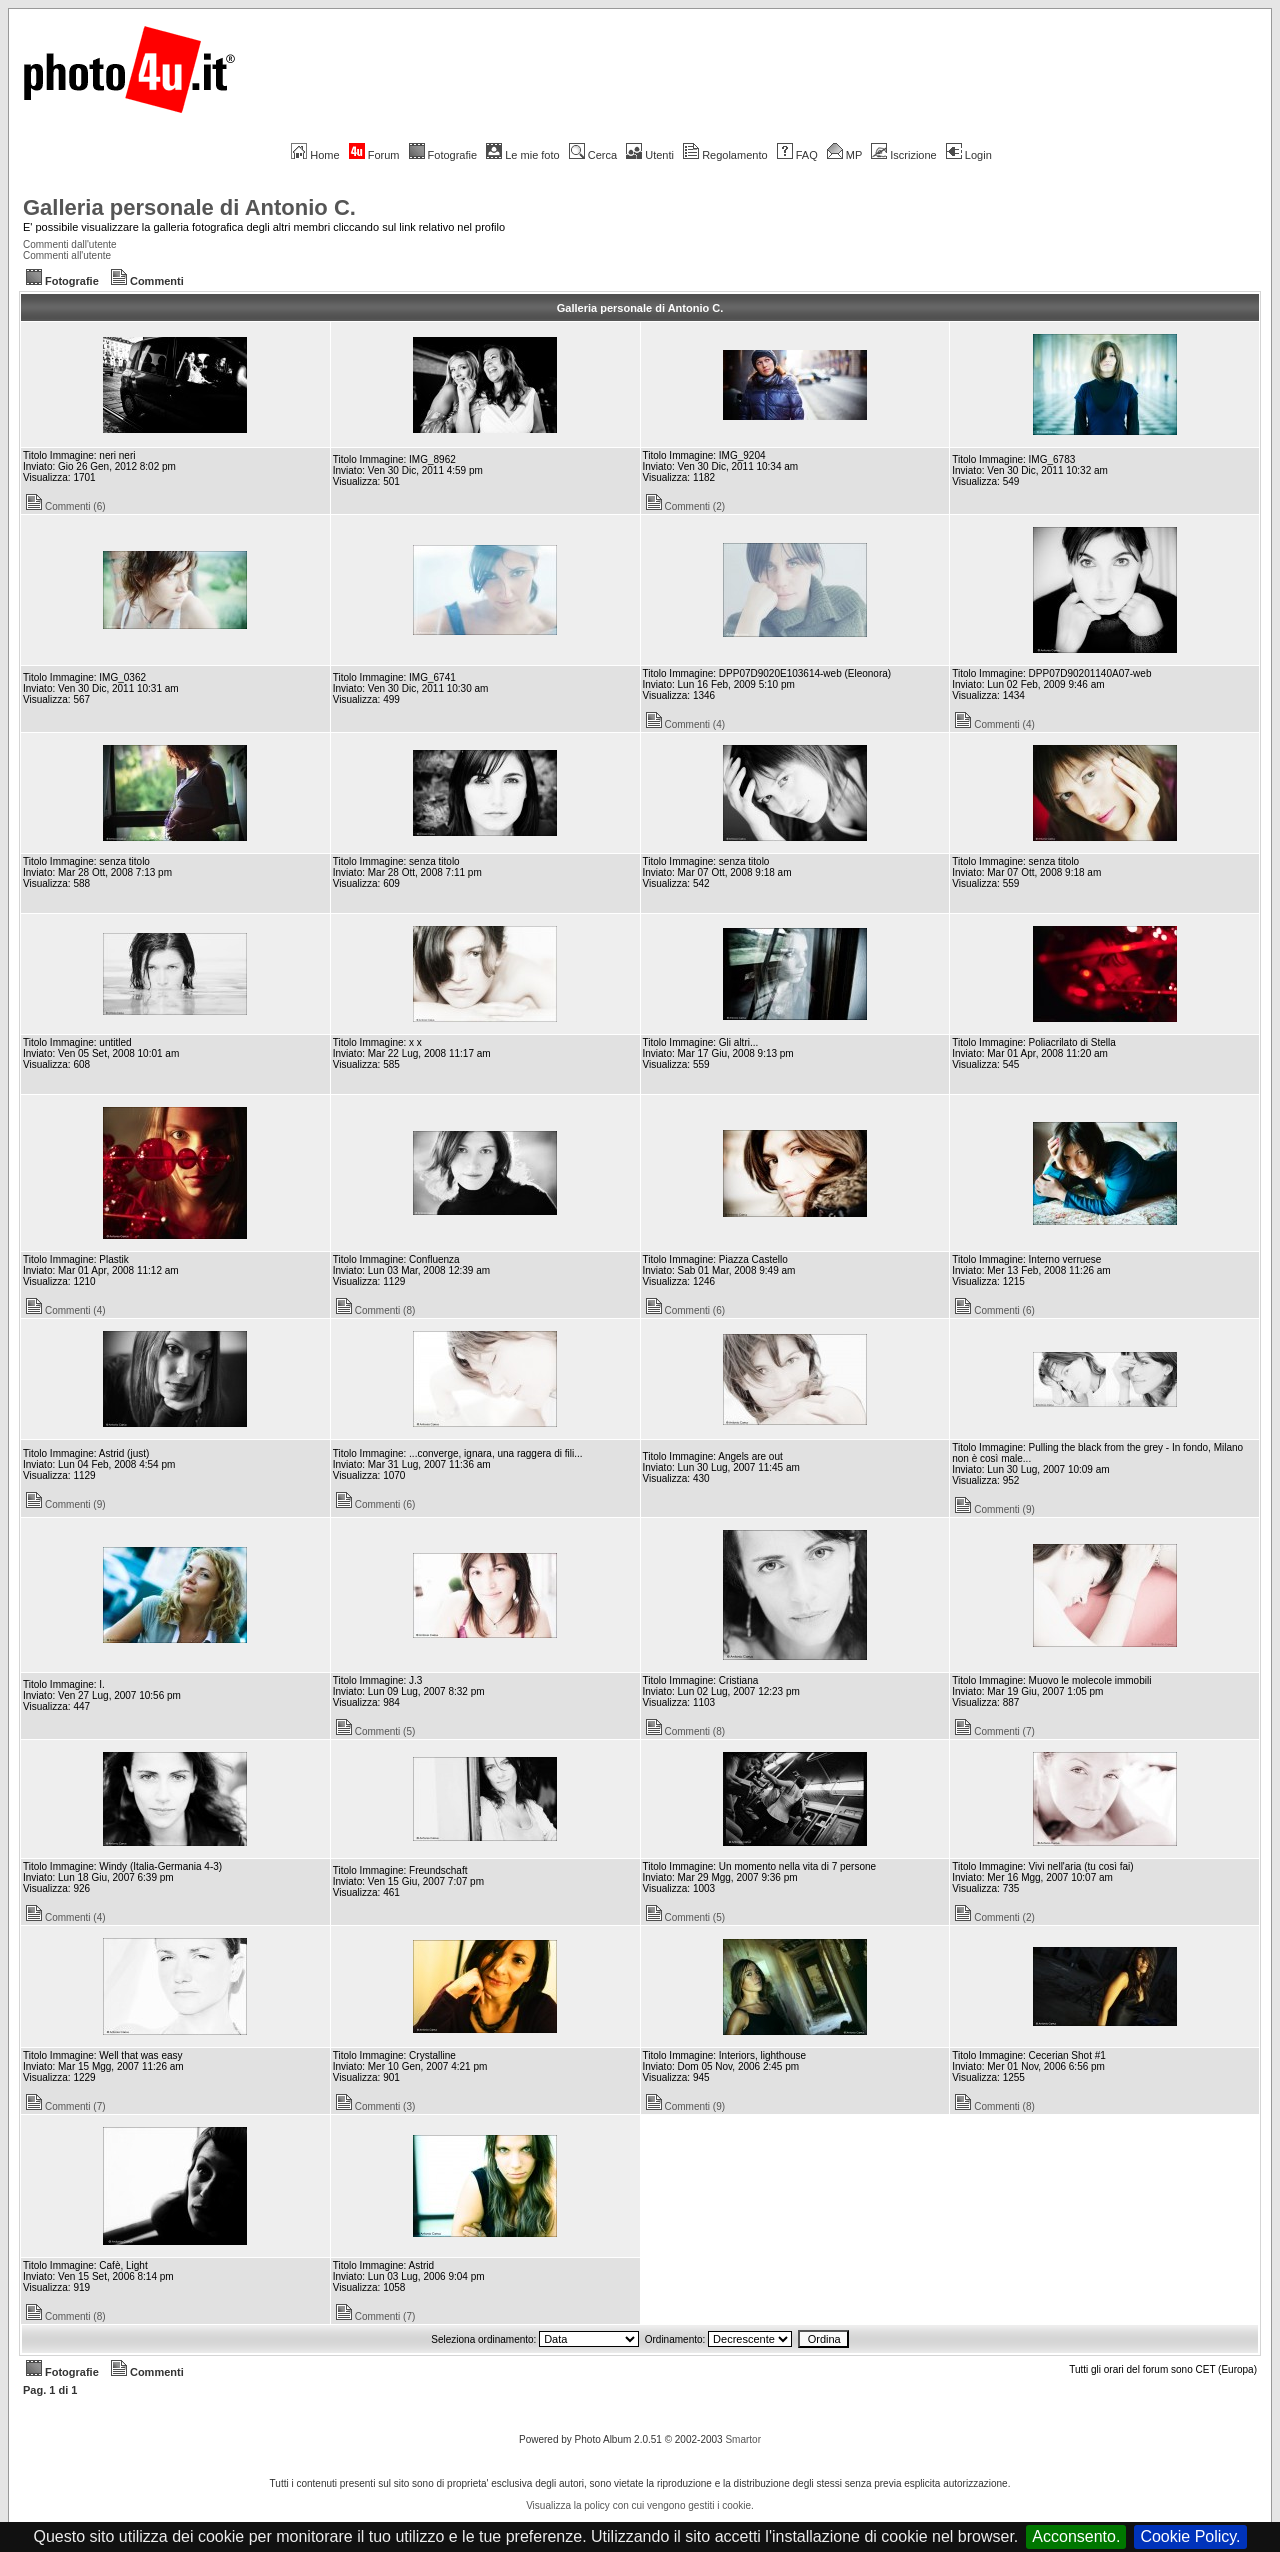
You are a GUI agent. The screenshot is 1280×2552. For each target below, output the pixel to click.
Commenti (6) (66, 506)
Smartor (743, 2439)
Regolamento (725, 155)
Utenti (650, 155)
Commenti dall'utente (70, 244)
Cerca (593, 155)
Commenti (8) (376, 1310)
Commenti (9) (66, 1504)
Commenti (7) (995, 1731)
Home (315, 155)
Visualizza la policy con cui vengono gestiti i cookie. (640, 2505)
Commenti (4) (686, 724)
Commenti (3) (376, 2106)
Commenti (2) (686, 506)
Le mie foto (522, 155)
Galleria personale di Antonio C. (189, 207)
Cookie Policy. (1190, 2536)
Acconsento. (1076, 2536)
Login (969, 155)
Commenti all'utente (67, 255)
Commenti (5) (376, 1731)
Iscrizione (903, 155)
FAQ (797, 155)
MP (844, 155)
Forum (374, 155)
